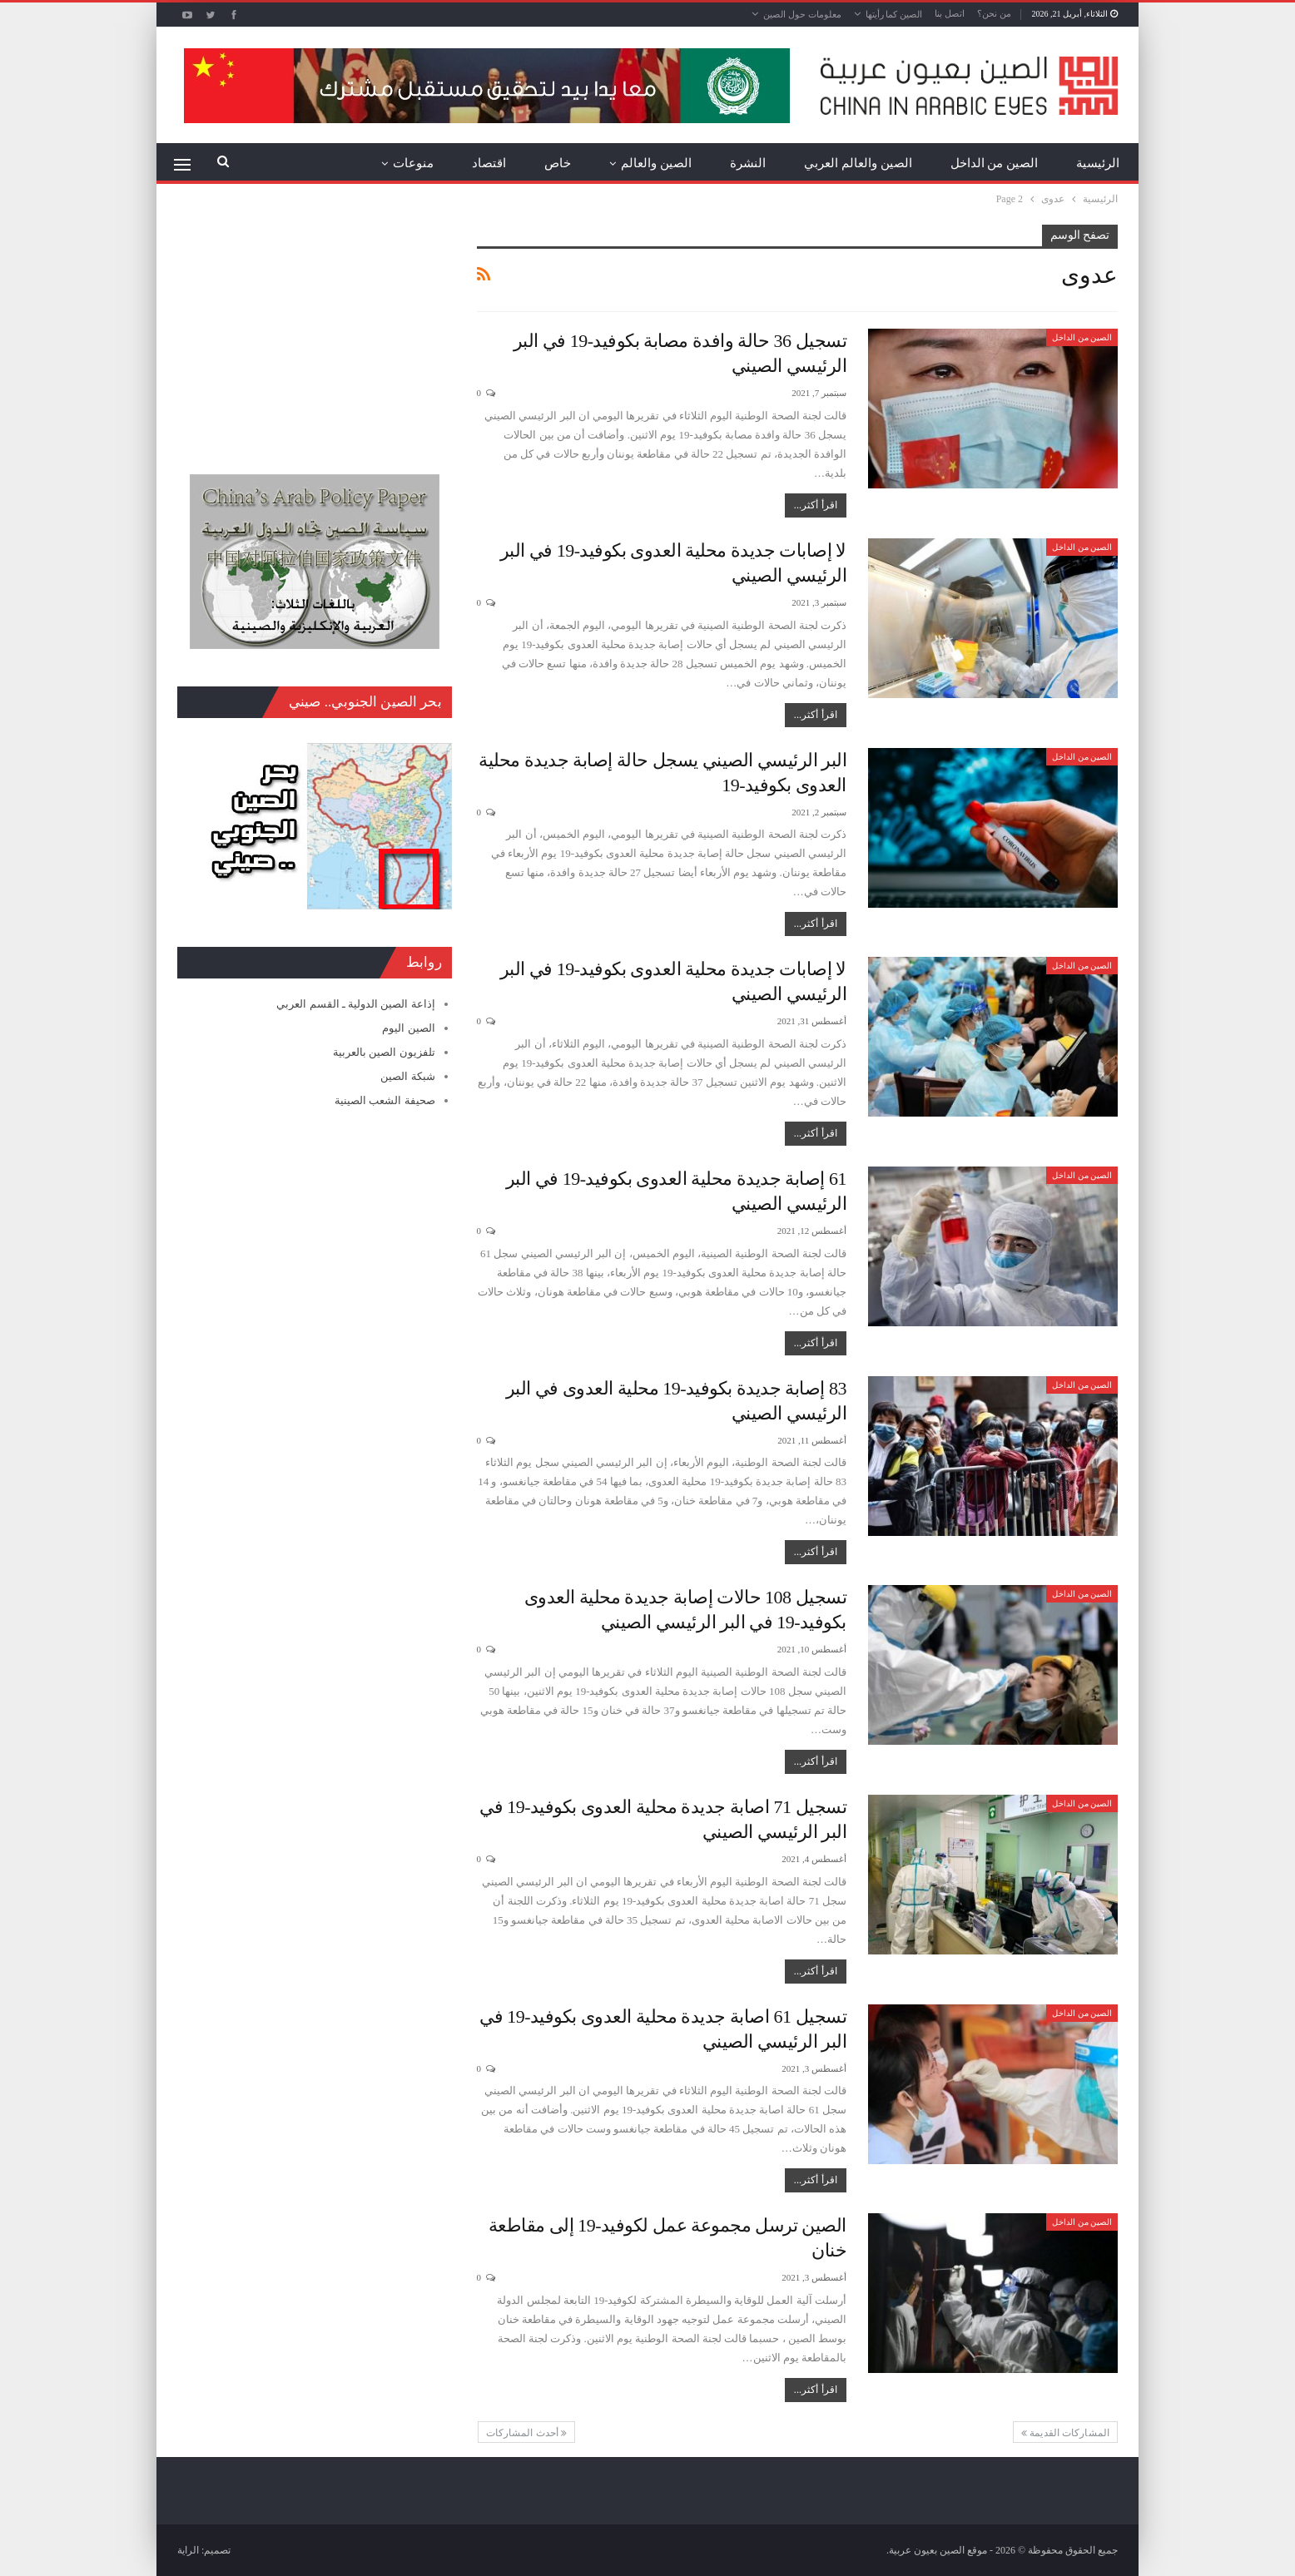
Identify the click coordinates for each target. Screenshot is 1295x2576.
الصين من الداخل (994, 163)
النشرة (748, 163)
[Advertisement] (314, 329)
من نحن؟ (994, 13)
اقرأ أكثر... (815, 505)
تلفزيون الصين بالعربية (384, 1052)
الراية (188, 2550)
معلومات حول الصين (802, 14)
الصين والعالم (656, 163)
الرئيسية (1097, 163)
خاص (557, 163)
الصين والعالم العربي (858, 163)
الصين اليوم (408, 1028)
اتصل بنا (950, 13)
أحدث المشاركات (527, 2433)
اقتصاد (489, 163)
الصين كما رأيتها (894, 14)
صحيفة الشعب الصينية (385, 1100)
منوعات (413, 163)
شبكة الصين (407, 1076)
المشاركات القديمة (1065, 2433)
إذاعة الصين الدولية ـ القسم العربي (355, 1004)
